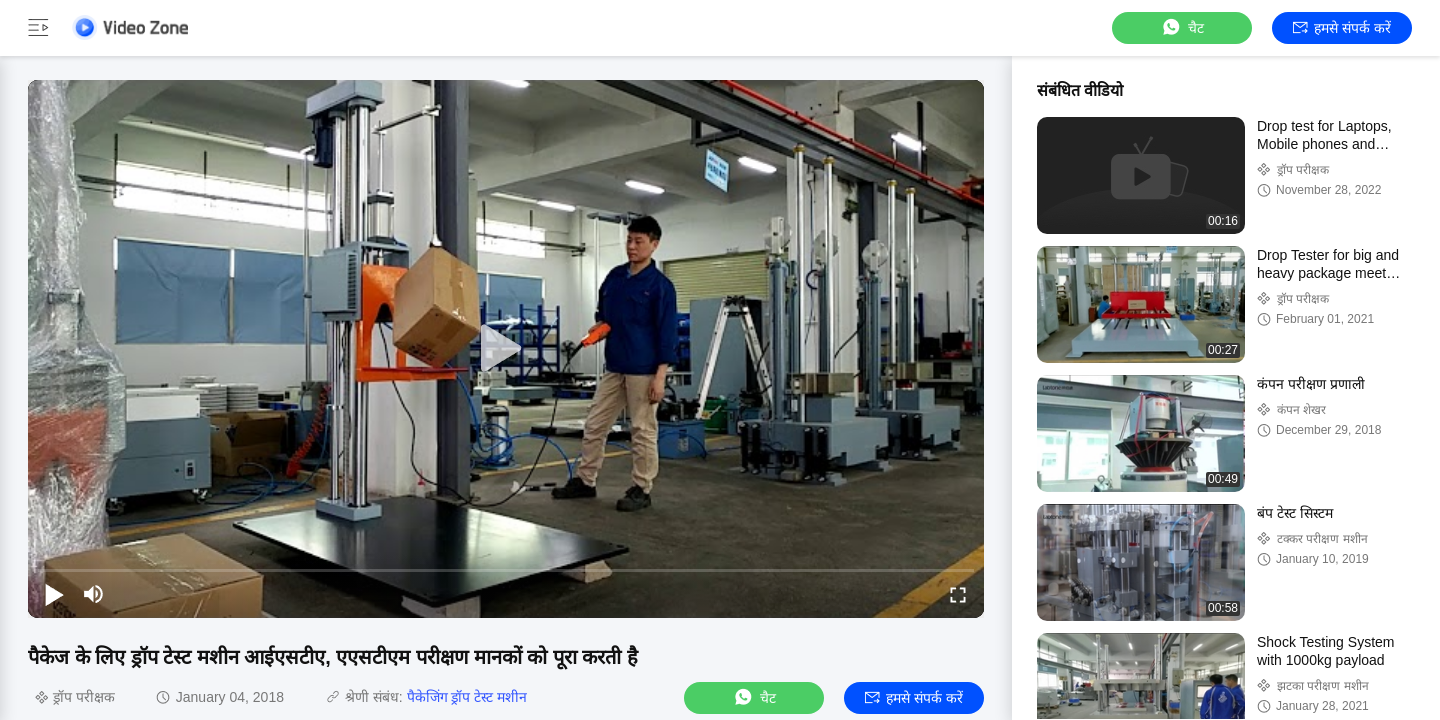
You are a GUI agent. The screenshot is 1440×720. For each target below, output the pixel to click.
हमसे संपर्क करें (1342, 28)
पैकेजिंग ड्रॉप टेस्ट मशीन (467, 697)
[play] (506, 349)
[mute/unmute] (94, 594)
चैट (1182, 27)
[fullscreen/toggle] (958, 594)
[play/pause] (54, 594)
